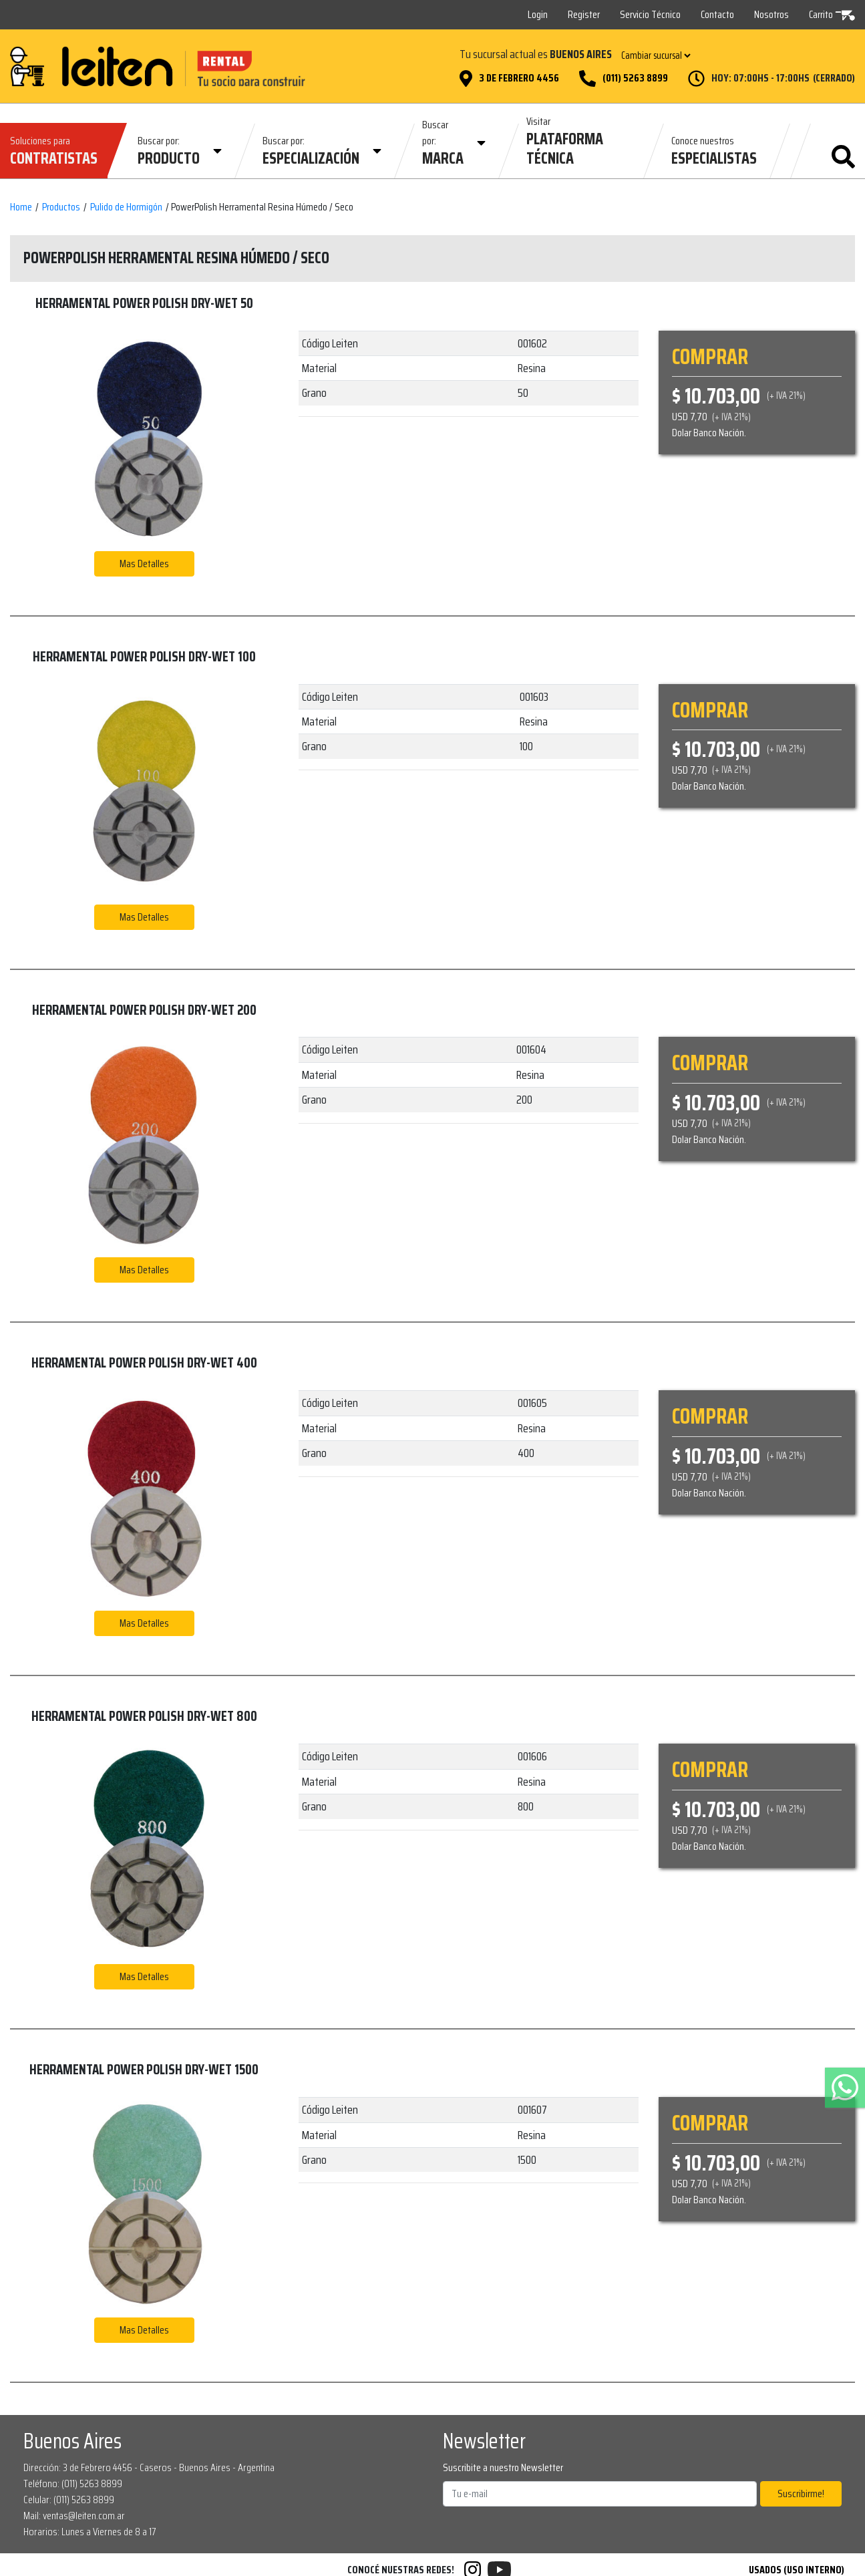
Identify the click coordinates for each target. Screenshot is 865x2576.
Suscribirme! (800, 2493)
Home (21, 207)
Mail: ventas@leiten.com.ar (74, 2515)
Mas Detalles (144, 563)
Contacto (717, 14)
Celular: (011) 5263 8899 (68, 2499)
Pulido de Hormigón (126, 207)
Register (584, 14)
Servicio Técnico (650, 14)
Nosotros (771, 14)
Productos (61, 207)
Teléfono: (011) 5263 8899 (72, 2483)
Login (538, 14)
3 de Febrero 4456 (519, 78)
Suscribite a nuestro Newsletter (503, 2468)
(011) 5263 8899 (635, 78)
